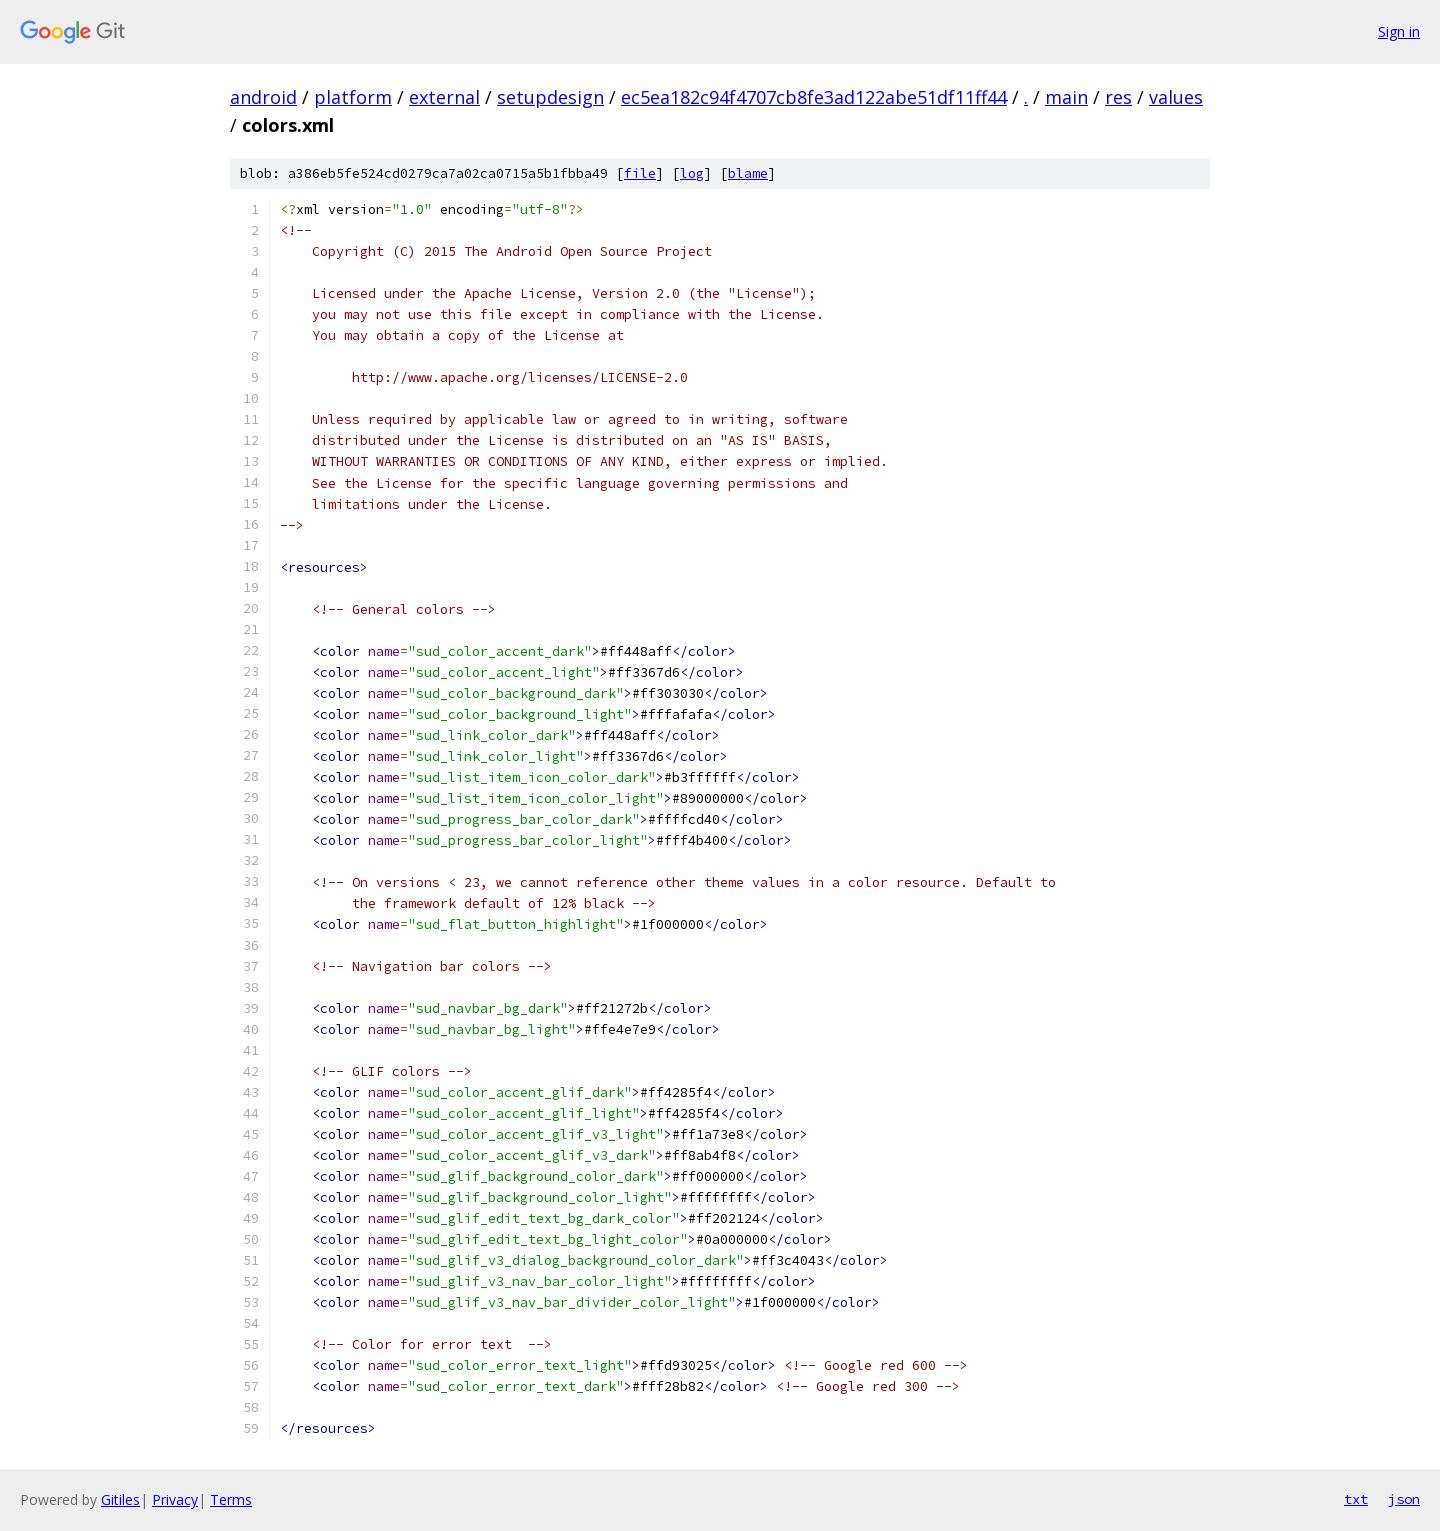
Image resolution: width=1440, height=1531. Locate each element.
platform (353, 97)
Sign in (1399, 31)
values (1176, 97)
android (263, 97)
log (692, 173)
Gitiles (120, 1499)
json (1404, 1499)
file (640, 173)
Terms (231, 1499)
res (1118, 97)
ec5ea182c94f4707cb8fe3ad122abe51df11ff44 (814, 97)
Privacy (175, 1499)
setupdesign (550, 97)
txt (1356, 1499)
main (1066, 97)
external (444, 97)
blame (748, 173)
